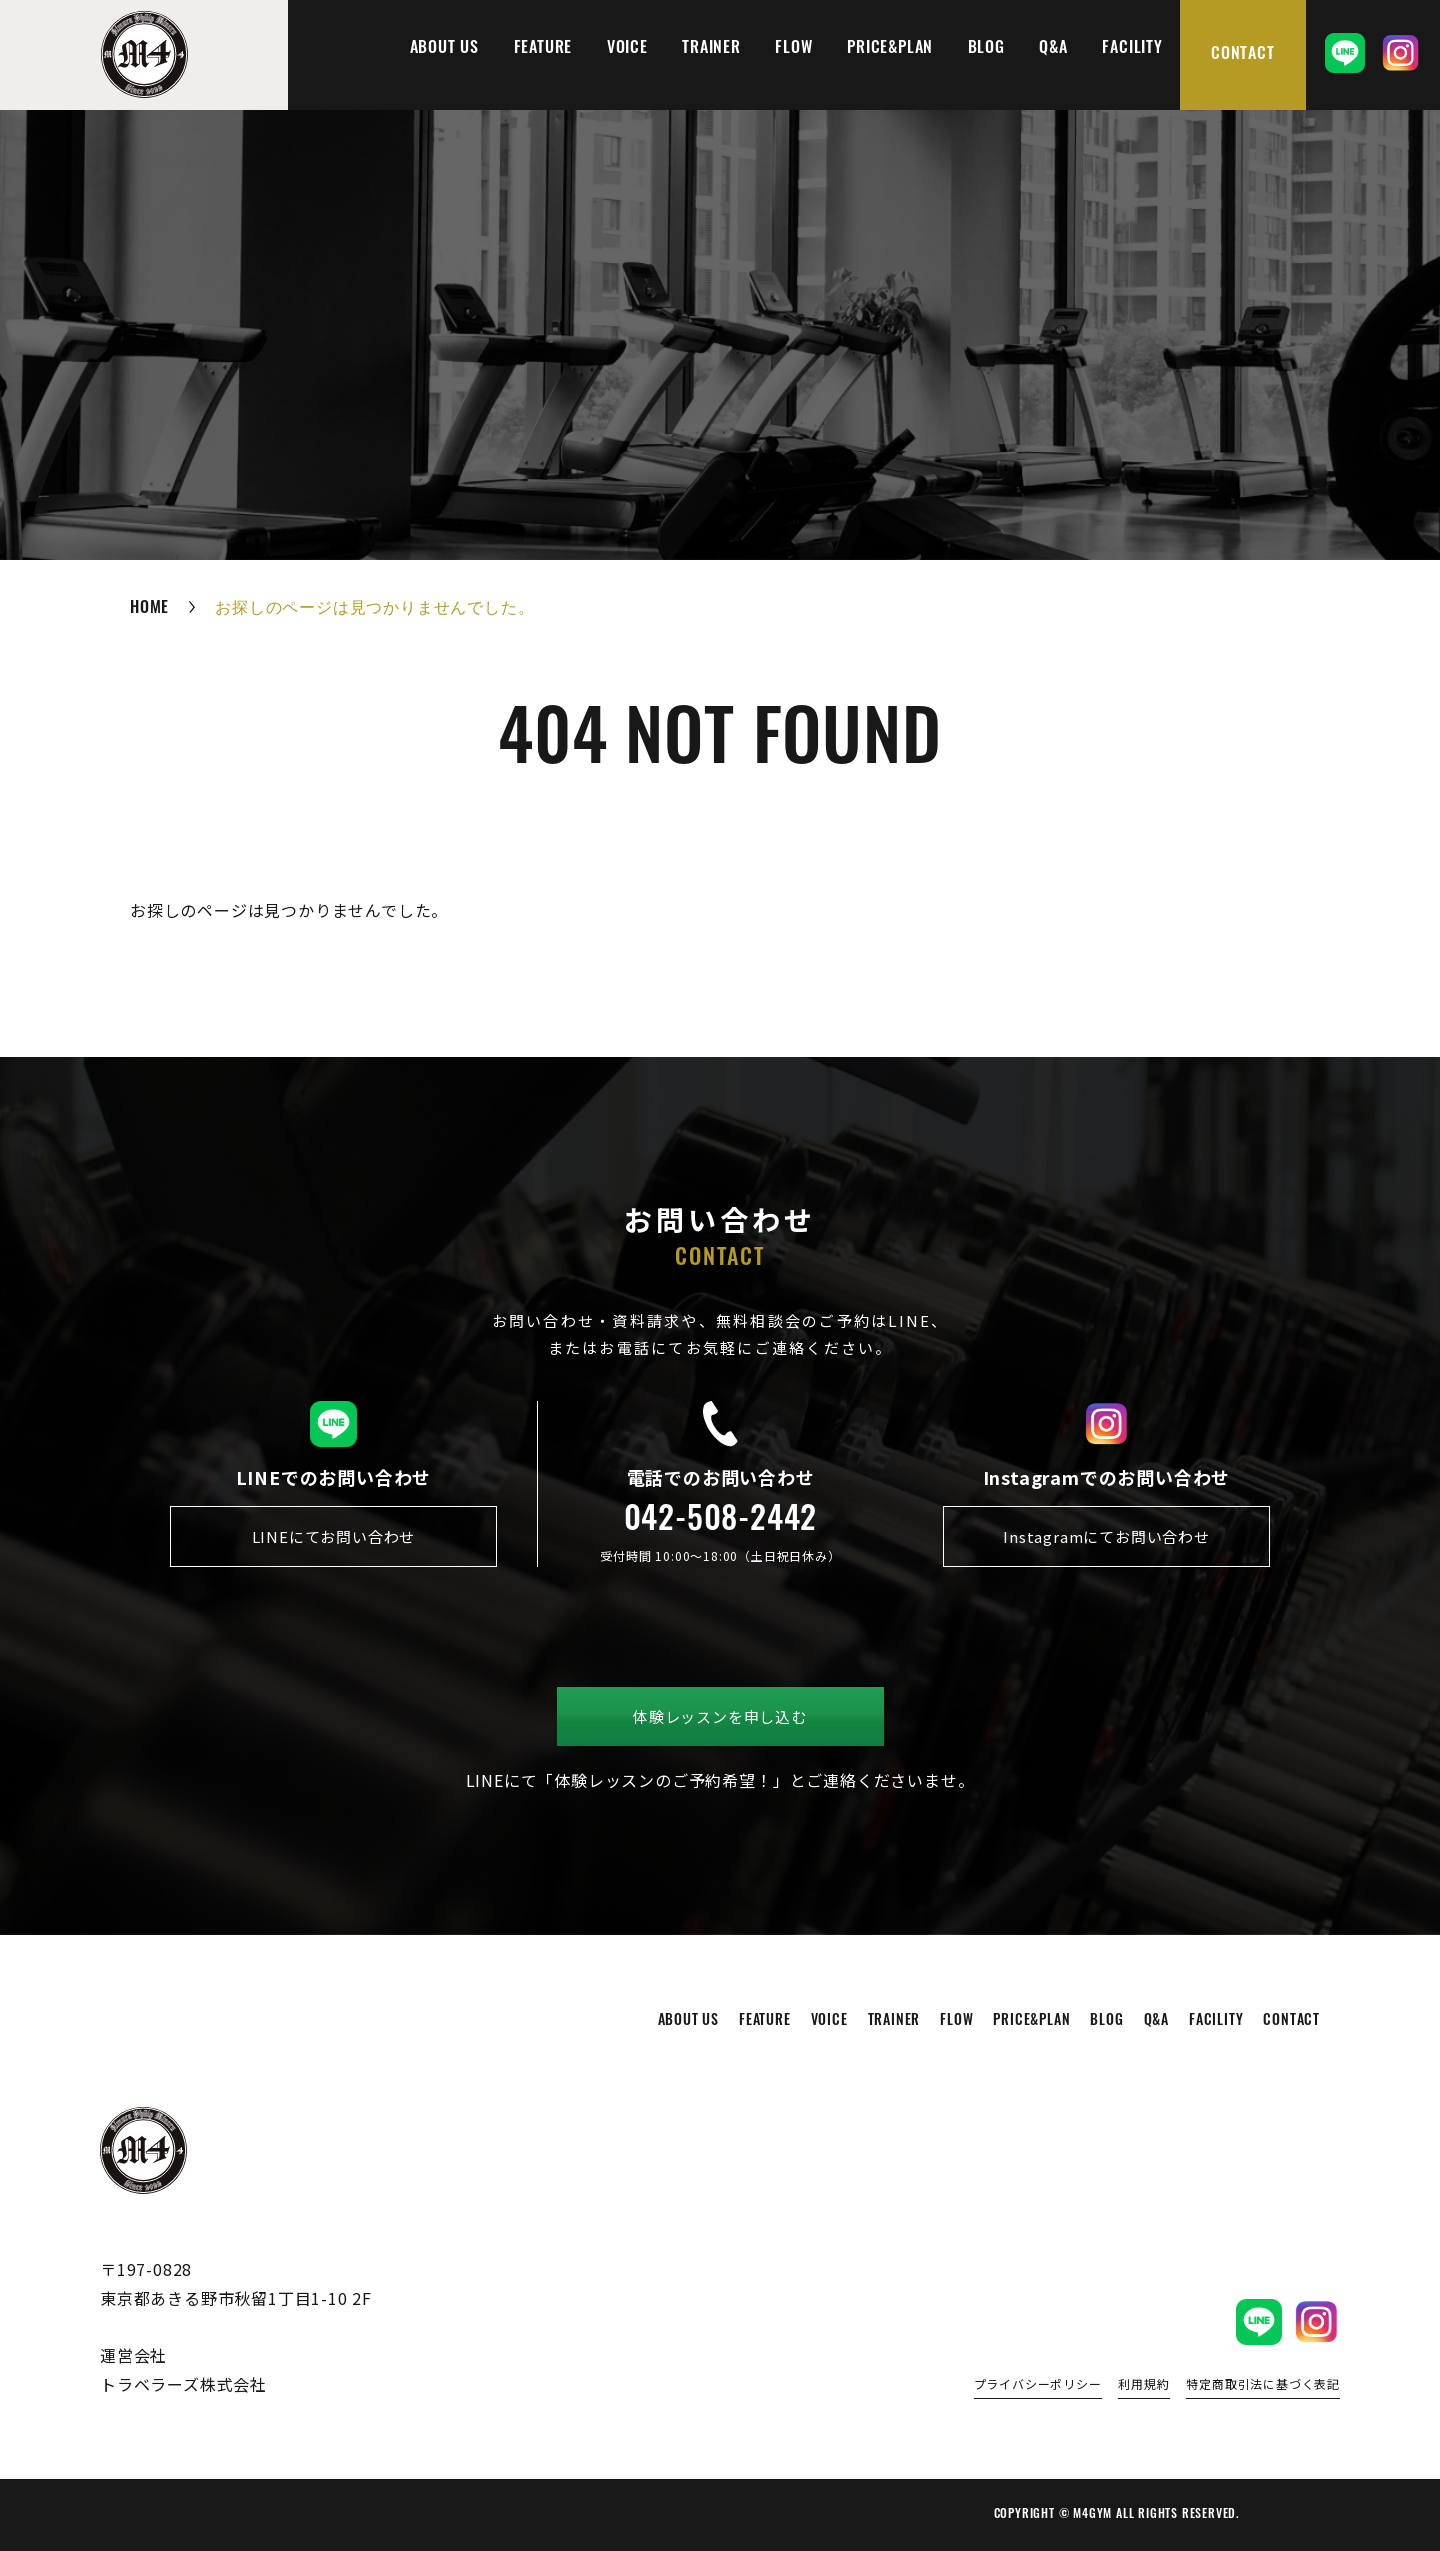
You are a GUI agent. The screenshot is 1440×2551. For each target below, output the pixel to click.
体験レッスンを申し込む (720, 1716)
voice (627, 49)
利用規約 (1143, 2385)
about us (444, 49)
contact (1243, 55)
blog (986, 49)
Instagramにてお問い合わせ (1106, 1536)
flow (793, 49)
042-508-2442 (721, 1522)
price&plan (890, 49)
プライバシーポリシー (1038, 2385)
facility (1132, 49)
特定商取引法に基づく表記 (1263, 2385)
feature (543, 49)
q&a (1053, 49)
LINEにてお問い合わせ (334, 1536)
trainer (711, 49)
